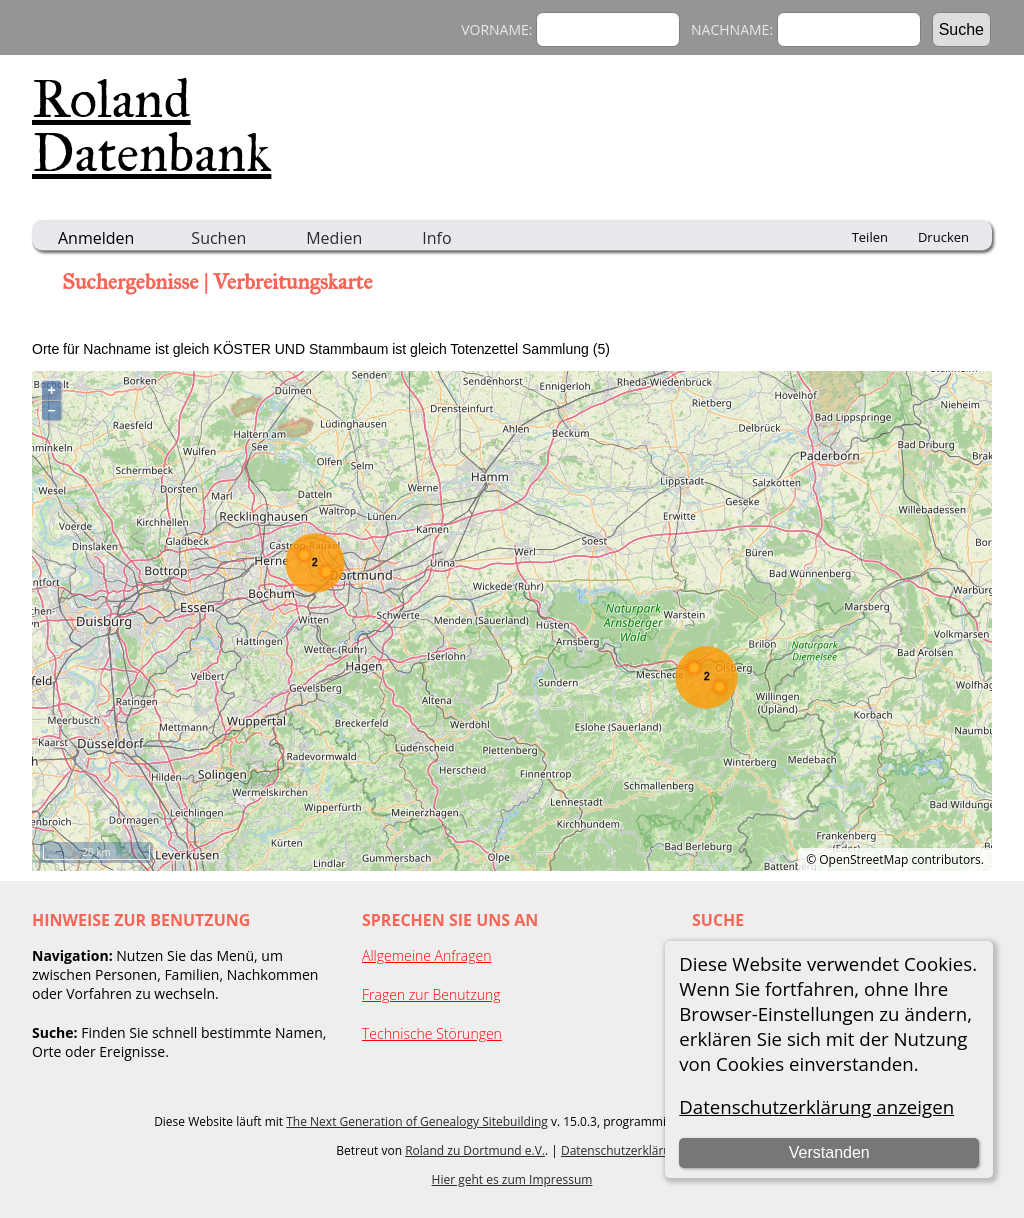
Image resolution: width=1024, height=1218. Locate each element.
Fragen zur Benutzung (431, 994)
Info (436, 238)
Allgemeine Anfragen (427, 955)
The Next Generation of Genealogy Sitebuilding (417, 1121)
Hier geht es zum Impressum (512, 1179)
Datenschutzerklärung (623, 1150)
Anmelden (96, 238)
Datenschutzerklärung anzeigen (816, 1106)
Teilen (870, 237)
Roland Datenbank (151, 126)
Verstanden (829, 1152)
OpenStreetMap (863, 859)
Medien (334, 238)
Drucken (943, 237)
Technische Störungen (432, 1033)
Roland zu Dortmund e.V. (475, 1150)
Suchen (218, 238)
